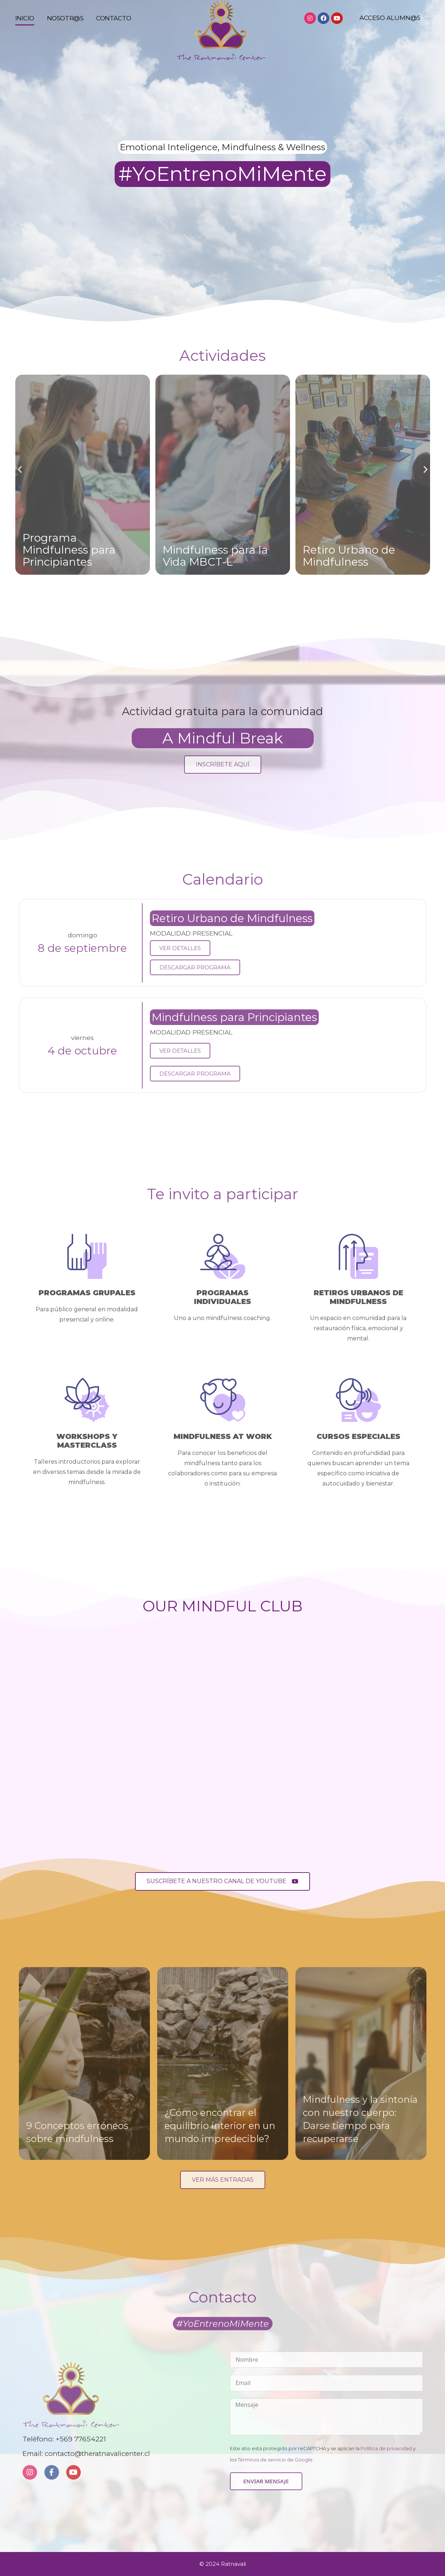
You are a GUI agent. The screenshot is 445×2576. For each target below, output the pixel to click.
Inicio (24, 25)
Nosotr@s (65, 25)
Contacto (113, 25)
